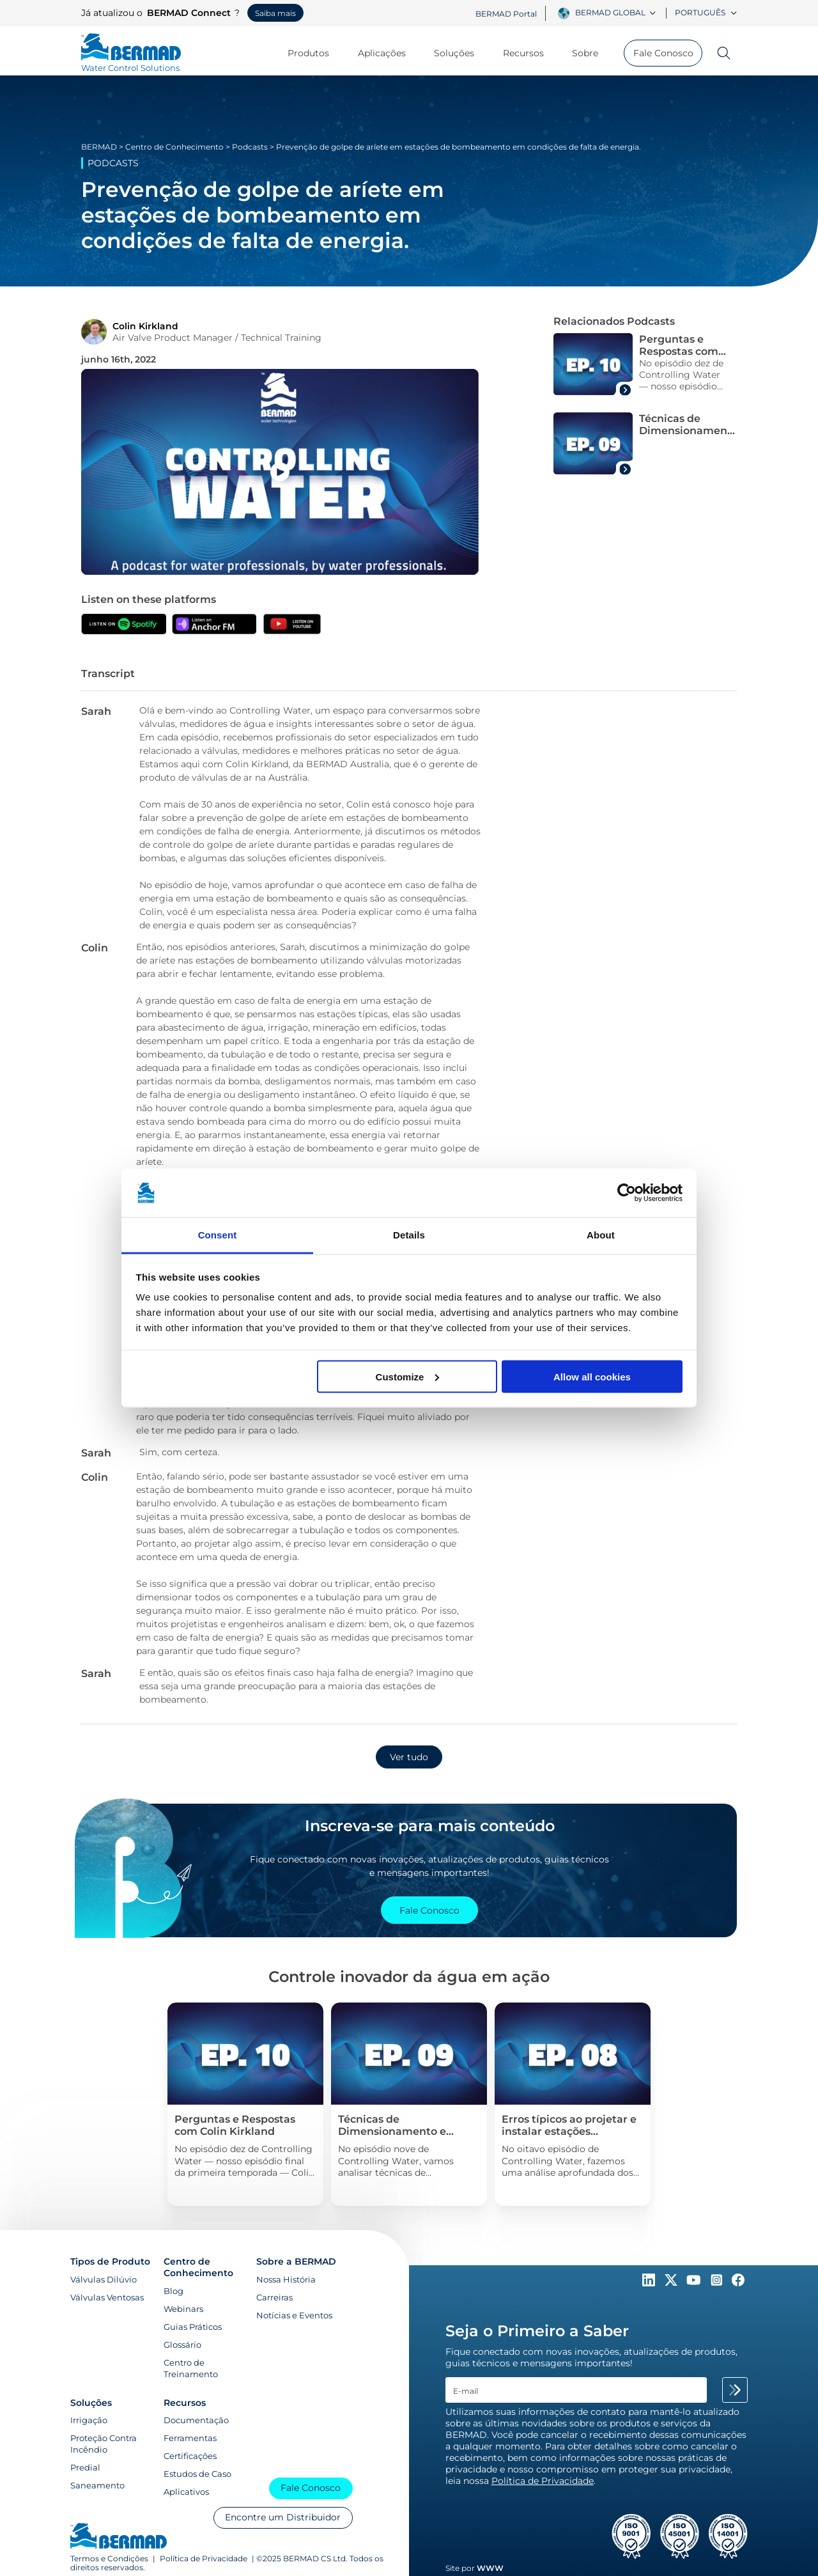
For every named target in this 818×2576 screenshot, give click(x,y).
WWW (490, 2568)
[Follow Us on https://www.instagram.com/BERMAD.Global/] (718, 2283)
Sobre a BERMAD (296, 2261)
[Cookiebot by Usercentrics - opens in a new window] (627, 1193)
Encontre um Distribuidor (283, 2517)
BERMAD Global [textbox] (610, 12)
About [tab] (601, 1234)
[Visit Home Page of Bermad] (131, 62)
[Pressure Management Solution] (245, 2103)
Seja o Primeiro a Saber (537, 2331)
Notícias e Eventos (294, 2315)
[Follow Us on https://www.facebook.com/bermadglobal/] (738, 2283)
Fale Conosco (663, 53)
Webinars (183, 2309)
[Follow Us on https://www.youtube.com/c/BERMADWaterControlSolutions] (695, 2283)
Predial (85, 2467)
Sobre (591, 53)
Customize (408, 1376)
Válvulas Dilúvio (103, 2279)
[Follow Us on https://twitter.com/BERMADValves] (672, 2283)
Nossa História (286, 2279)
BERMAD (99, 147)
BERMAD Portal (506, 14)
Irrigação (88, 2420)
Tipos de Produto (110, 2261)
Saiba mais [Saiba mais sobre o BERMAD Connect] (275, 13)
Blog (173, 2291)
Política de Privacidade (203, 2558)
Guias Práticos (193, 2327)
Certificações (190, 2456)
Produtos (314, 53)
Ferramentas (190, 2438)
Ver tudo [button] (409, 1757)
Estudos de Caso (197, 2474)
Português (706, 12)
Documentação (196, 2420)
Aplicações (388, 53)
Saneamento (97, 2485)
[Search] (719, 53)
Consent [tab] (217, 1234)
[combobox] (617, 13)
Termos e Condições (109, 2558)
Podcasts (250, 147)
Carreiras (274, 2297)
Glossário (182, 2344)
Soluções (460, 53)
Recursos (529, 53)
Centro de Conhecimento (174, 147)
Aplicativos (186, 2491)
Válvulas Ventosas (107, 2297)
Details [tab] (409, 1234)
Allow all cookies (592, 1376)
